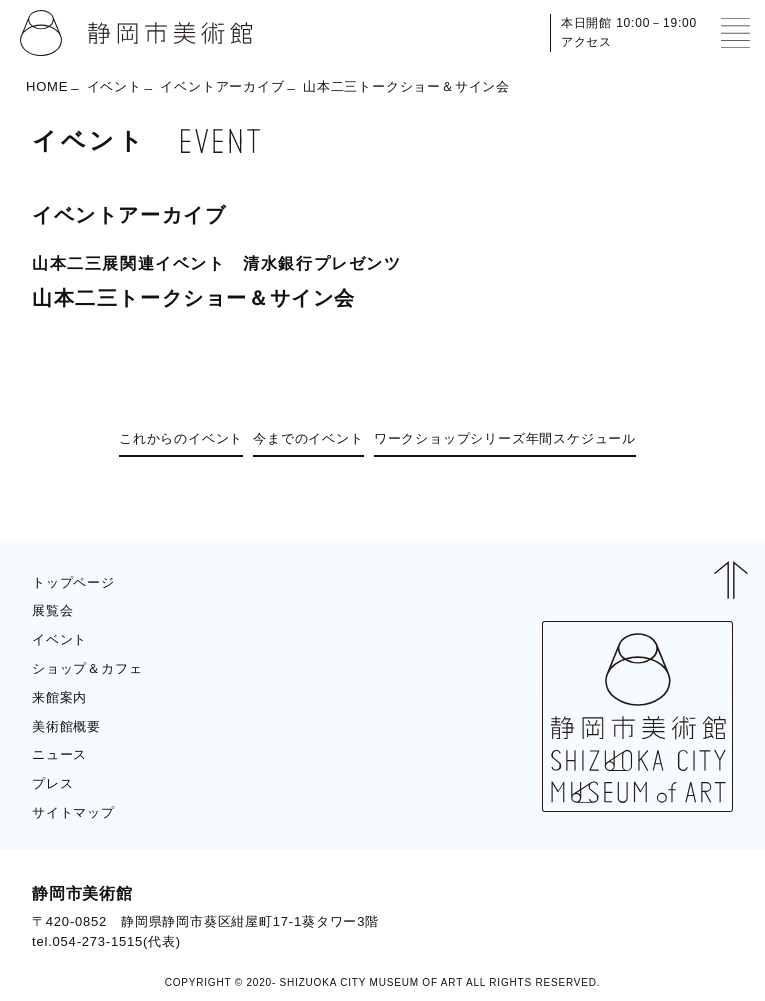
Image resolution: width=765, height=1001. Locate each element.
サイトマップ (73, 812)
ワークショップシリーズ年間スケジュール (505, 438)
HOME (47, 86)
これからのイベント (181, 438)
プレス (52, 783)
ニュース (59, 754)
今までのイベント (308, 438)
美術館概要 (66, 726)
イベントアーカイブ (222, 86)
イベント (114, 86)
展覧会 (52, 610)
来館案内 (59, 697)
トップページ (73, 582)
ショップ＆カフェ (87, 668)
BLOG (695, 917)
